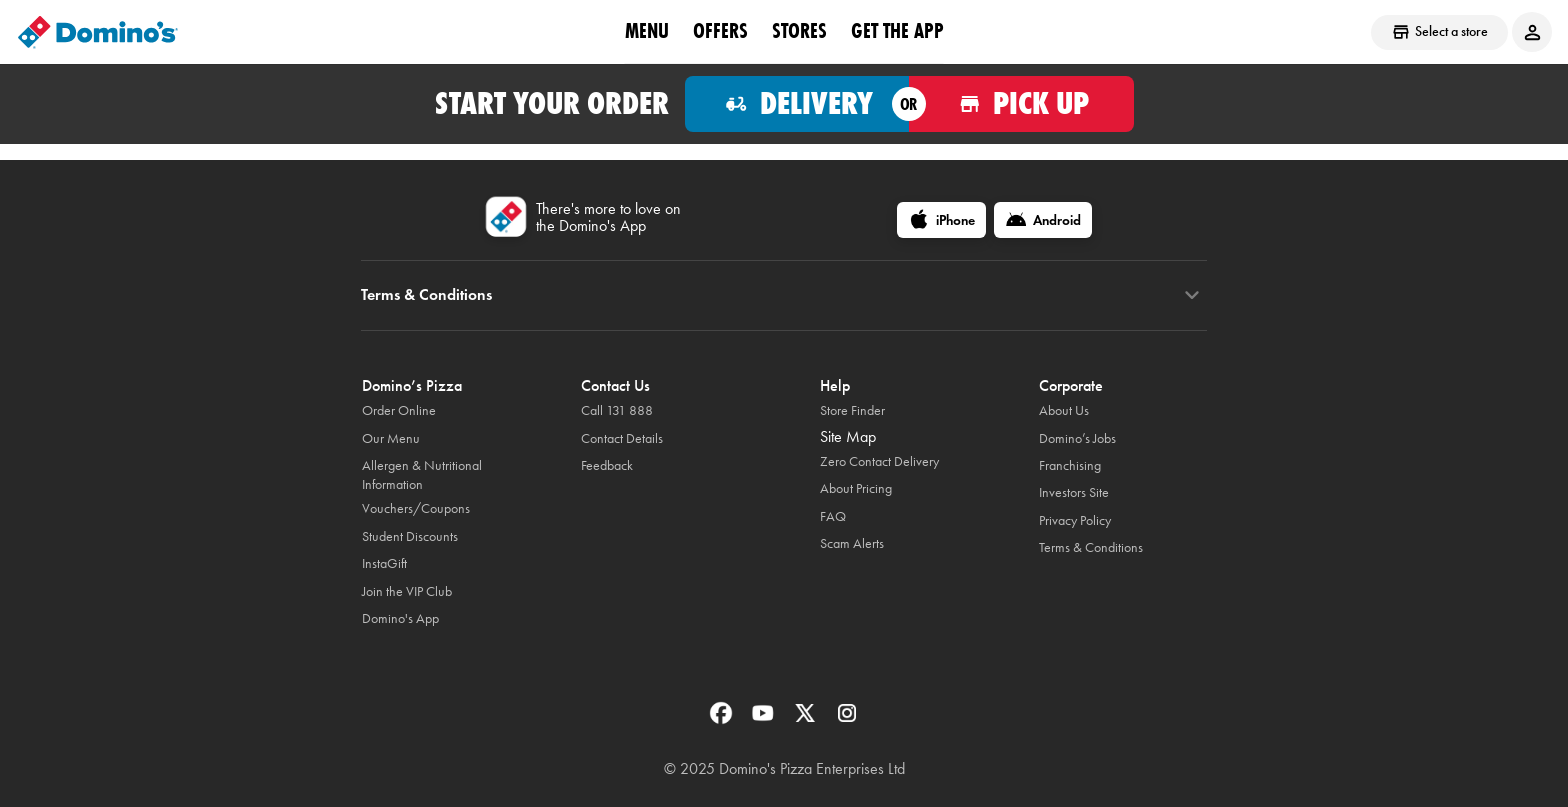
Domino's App (400, 618)
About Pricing (856, 488)
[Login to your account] (1532, 32)
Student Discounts (410, 536)
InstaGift (384, 563)
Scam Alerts (852, 543)
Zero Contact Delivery (879, 461)
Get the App (897, 31)
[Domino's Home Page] (98, 32)
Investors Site (1074, 492)
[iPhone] (941, 220)
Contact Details (622, 438)
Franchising (1070, 465)
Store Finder (852, 410)
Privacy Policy (1075, 520)
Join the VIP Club (407, 591)
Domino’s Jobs (1077, 438)
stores (799, 31)
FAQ (833, 516)
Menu (647, 31)
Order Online (399, 410)
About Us (1064, 410)
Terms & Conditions (1091, 547)
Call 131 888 (617, 410)
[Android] (1043, 220)
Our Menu (391, 438)
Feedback (607, 465)
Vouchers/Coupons (416, 508)
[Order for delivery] (797, 104)
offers (720, 31)
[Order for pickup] (1021, 104)
